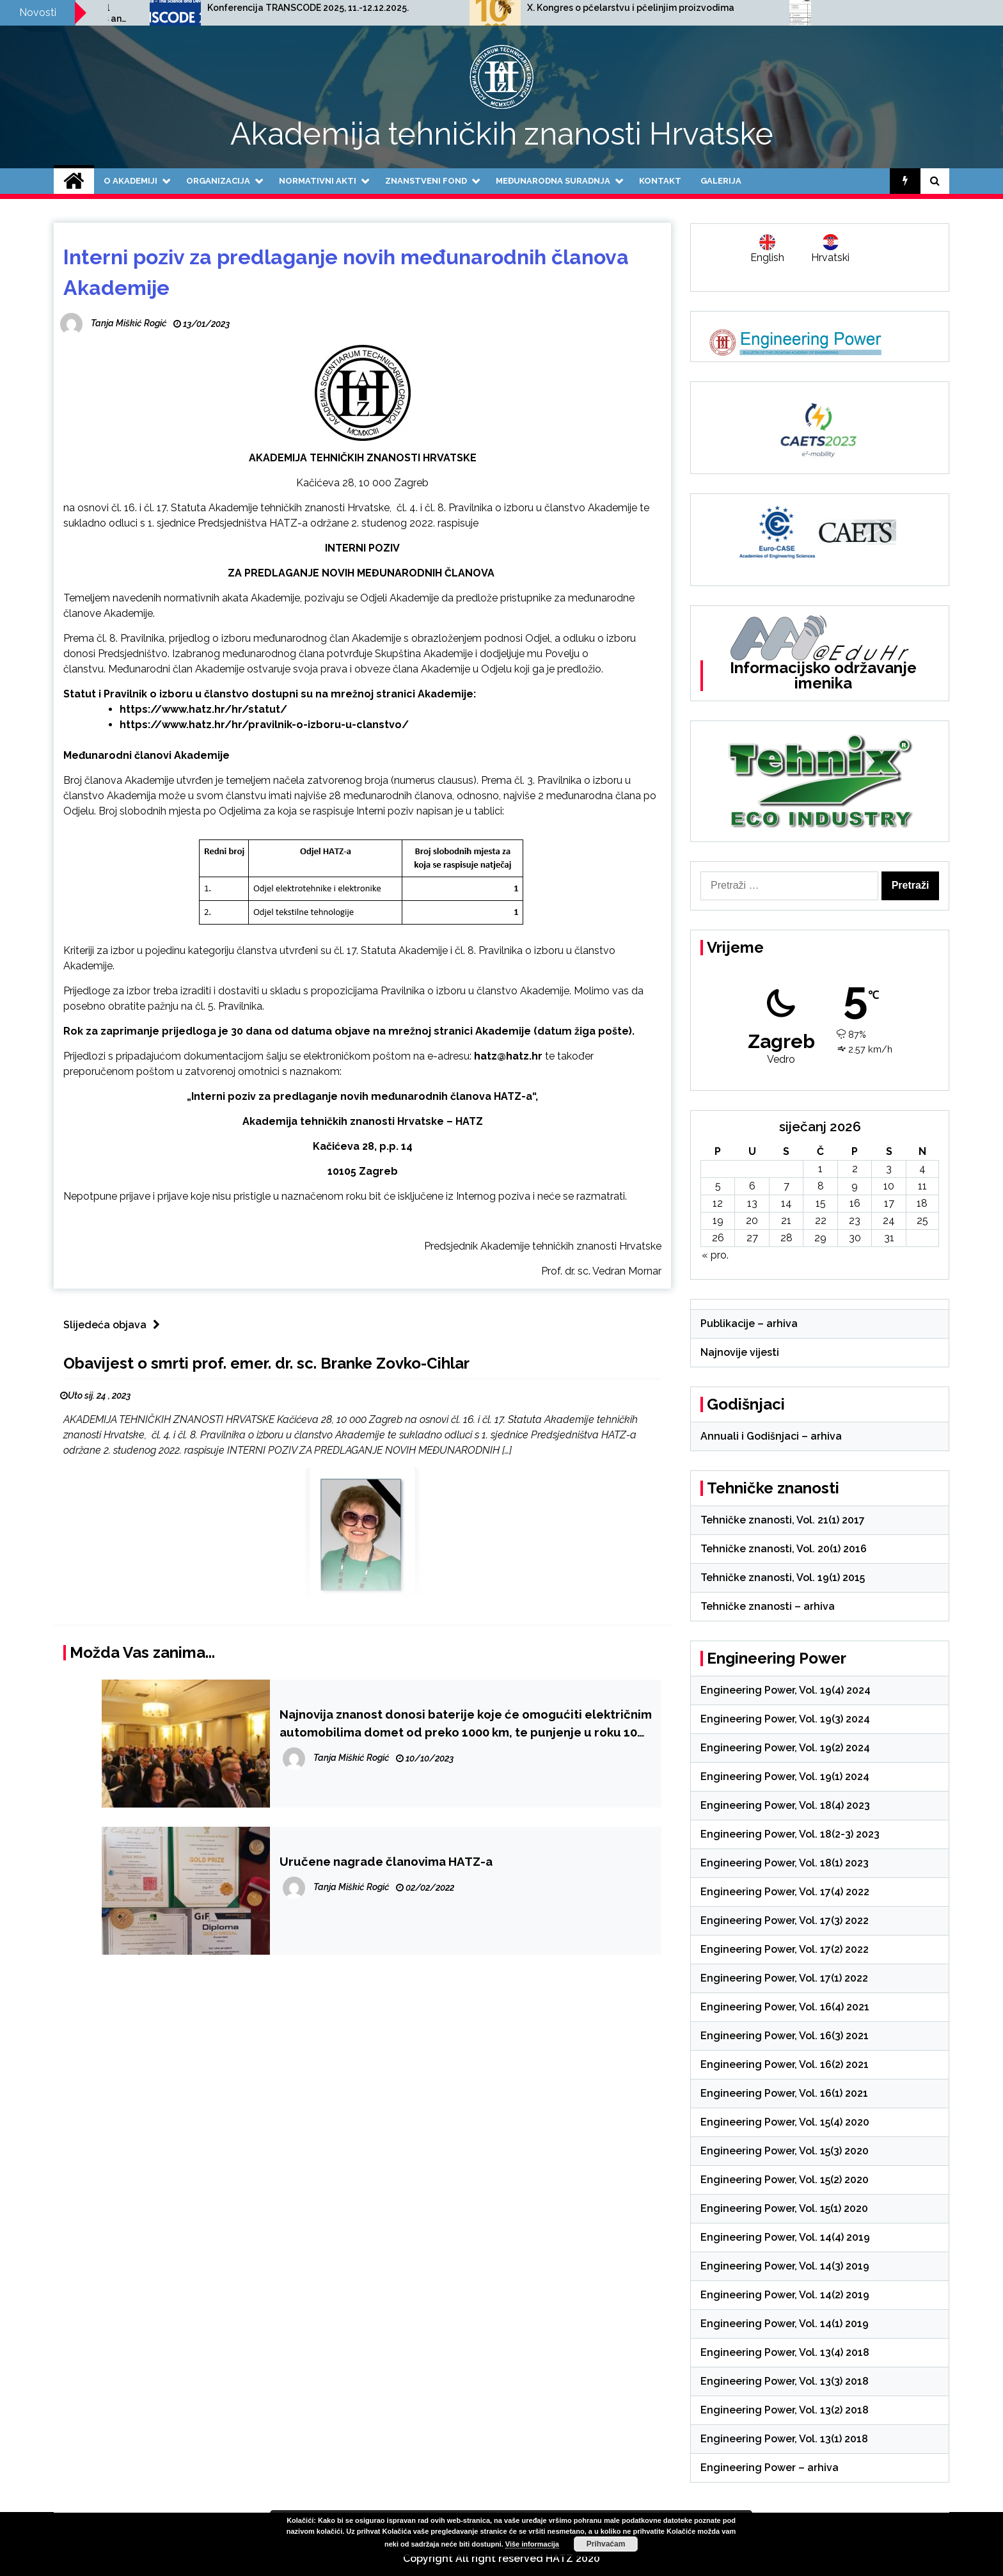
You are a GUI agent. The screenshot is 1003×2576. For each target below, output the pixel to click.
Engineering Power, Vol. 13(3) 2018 (784, 2381)
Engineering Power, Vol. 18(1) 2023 (784, 1863)
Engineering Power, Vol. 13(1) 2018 (784, 2439)
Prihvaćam (606, 2544)
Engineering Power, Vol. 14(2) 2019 (784, 2295)
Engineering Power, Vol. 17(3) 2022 (784, 1920)
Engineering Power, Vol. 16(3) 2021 (784, 2036)
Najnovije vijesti (739, 1352)
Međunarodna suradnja (553, 181)
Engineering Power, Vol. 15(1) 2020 (784, 2208)
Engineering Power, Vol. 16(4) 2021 (784, 2007)
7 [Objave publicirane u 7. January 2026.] (786, 1186)
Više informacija (532, 2544)
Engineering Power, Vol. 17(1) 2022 (784, 1978)
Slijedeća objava (114, 1325)
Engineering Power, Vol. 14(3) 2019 (784, 2266)
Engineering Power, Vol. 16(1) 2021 (784, 2093)
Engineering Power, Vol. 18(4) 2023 (785, 1805)
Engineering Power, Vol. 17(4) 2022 (784, 1892)
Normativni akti (317, 181)
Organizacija (218, 181)
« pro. (715, 1255)
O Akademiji (130, 181)
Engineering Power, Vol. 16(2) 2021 (784, 2064)
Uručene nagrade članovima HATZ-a (386, 1861)
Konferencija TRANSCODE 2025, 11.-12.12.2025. (541, 8)
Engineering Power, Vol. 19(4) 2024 (785, 1690)
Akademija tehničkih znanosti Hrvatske (501, 134)
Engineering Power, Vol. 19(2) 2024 (785, 1748)
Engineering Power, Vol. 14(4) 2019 (785, 2237)
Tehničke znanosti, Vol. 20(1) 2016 (783, 1549)
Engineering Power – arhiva (769, 2467)
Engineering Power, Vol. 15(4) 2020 (784, 2122)
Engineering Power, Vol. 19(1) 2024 (784, 1776)
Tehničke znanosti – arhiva (767, 1606)
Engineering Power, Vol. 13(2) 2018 (784, 2410)
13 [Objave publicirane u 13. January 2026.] (752, 1203)
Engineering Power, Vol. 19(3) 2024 (785, 1719)
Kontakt (660, 181)
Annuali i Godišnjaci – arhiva (771, 1436)
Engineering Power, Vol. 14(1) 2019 (784, 2324)
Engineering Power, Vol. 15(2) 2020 (784, 2180)
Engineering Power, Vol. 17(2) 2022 (784, 1949)
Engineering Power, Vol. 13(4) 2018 (784, 2352)
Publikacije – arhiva (749, 1323)
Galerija (720, 181)
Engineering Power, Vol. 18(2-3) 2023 (790, 1834)
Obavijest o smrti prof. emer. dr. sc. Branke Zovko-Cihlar (266, 1363)
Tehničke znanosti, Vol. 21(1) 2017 (782, 1520)
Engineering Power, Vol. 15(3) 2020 (784, 2151)
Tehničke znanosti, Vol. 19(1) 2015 (782, 1577)
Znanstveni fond (426, 181)
